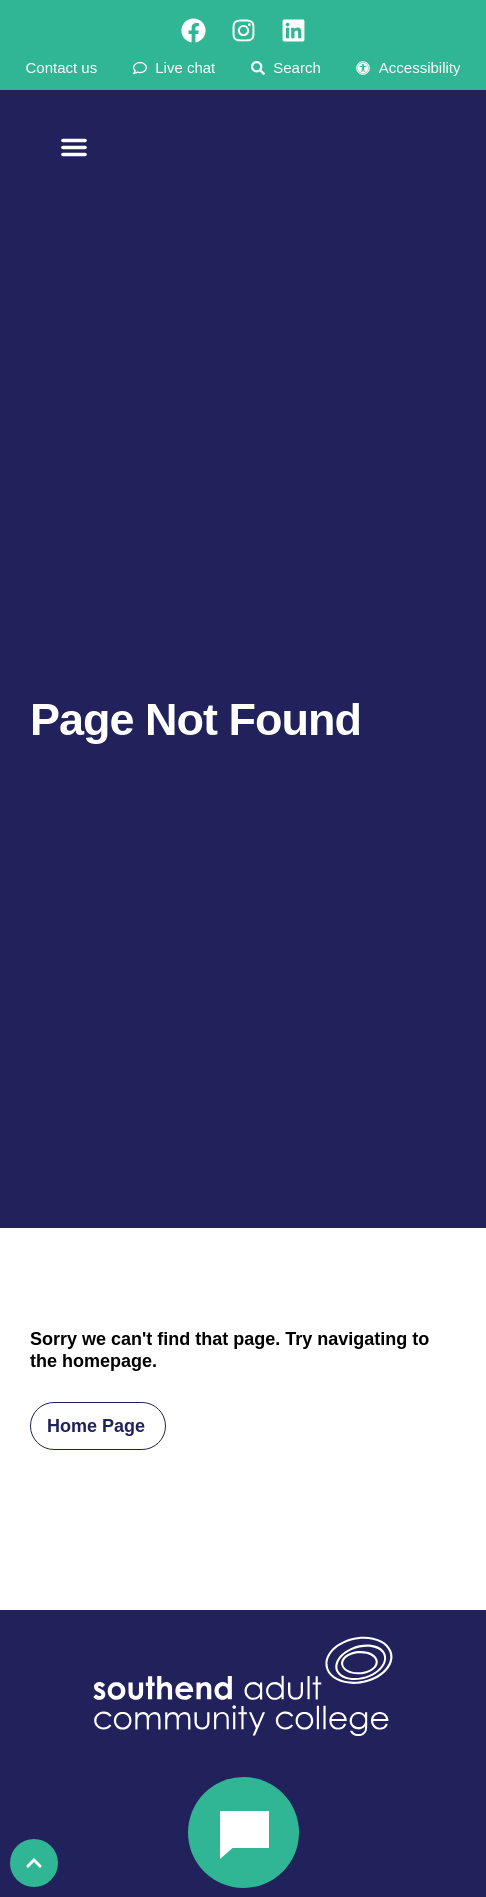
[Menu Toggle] (74, 154)
